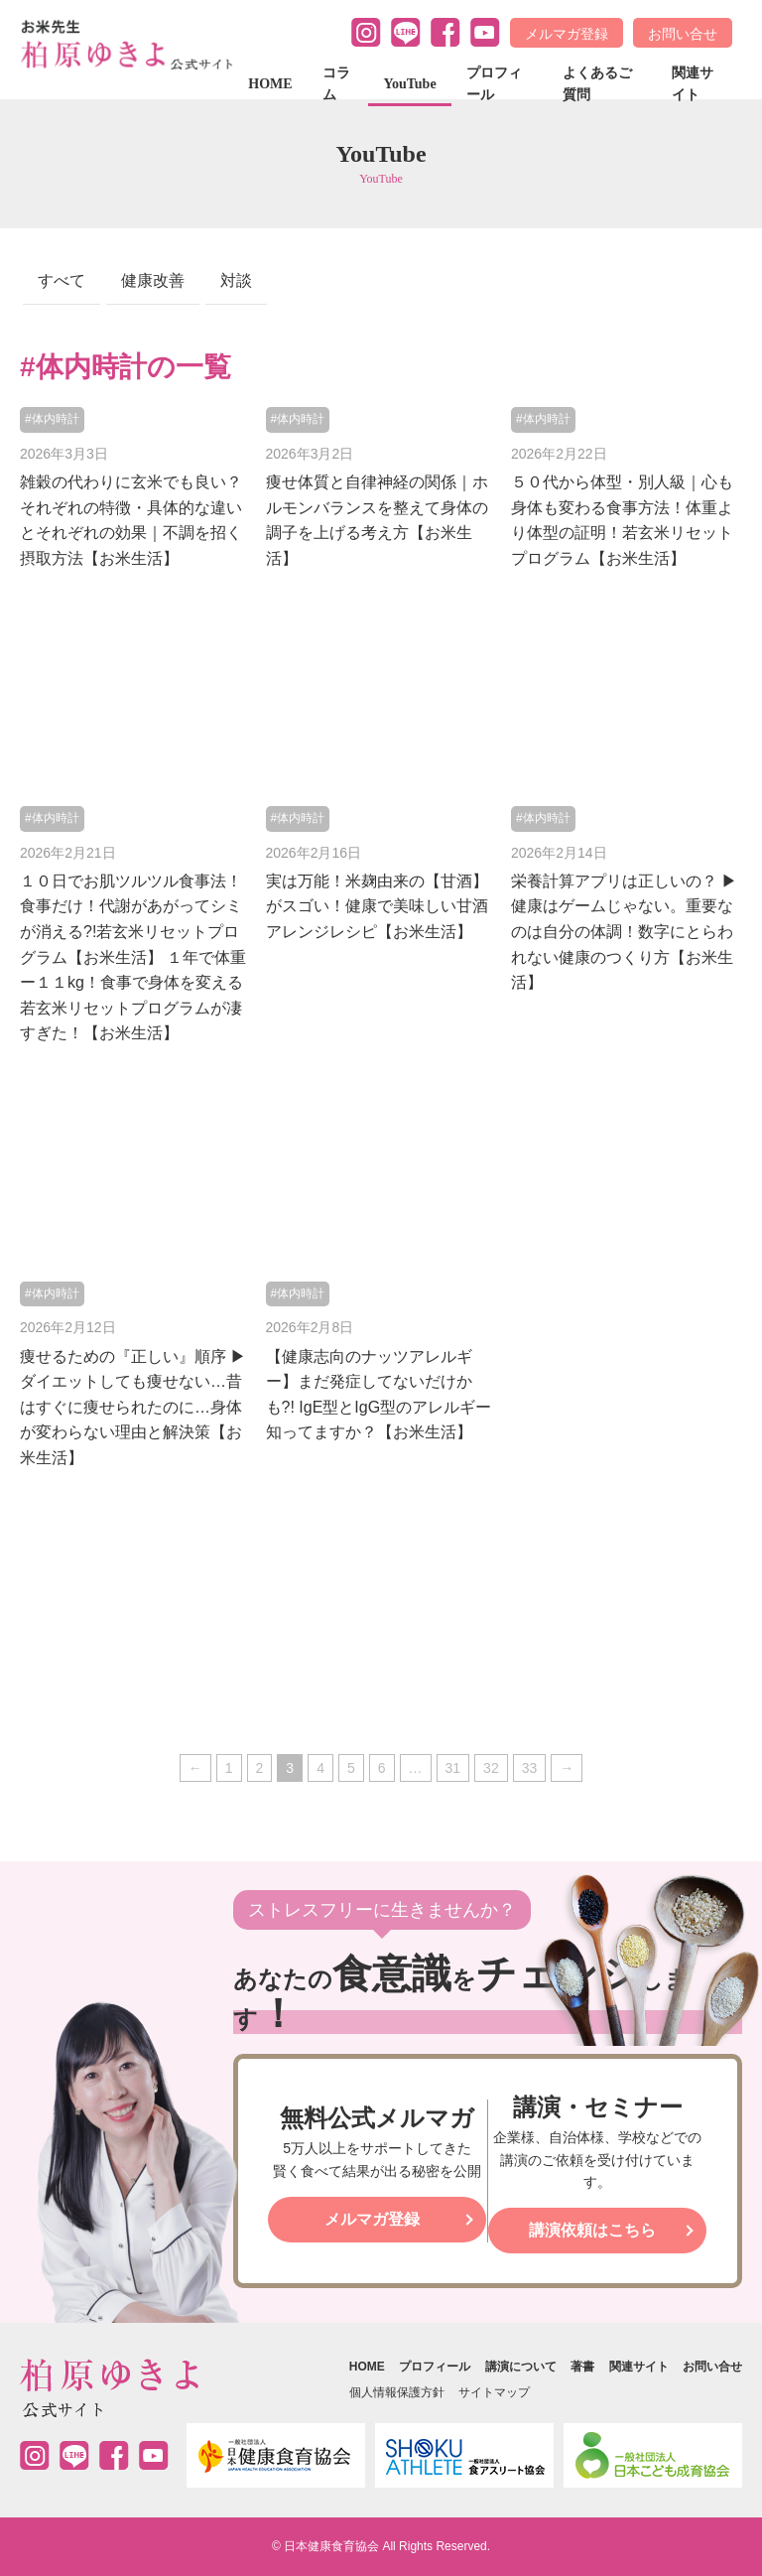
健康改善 (153, 280)
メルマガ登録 (566, 34)
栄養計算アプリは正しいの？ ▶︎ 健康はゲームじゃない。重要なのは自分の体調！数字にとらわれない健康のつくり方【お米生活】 (624, 932)
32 (491, 1768)
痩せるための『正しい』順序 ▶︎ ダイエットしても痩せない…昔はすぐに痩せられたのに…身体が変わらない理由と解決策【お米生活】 (133, 1407)
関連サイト (692, 84)
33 (530, 1768)
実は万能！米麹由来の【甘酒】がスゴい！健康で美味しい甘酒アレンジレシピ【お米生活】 (377, 906)
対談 (236, 280)
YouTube (409, 83)
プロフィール (494, 84)
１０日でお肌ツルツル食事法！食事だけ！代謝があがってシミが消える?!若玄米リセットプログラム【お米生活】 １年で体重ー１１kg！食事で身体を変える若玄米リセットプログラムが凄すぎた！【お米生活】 (133, 957)
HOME (270, 83)
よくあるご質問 (597, 84)
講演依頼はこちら (592, 2230)
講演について (521, 2366)
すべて (61, 280)
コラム (336, 84)
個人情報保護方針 (396, 2392)
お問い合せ (682, 34)
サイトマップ (494, 2392)
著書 (582, 2366)
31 (453, 1768)
